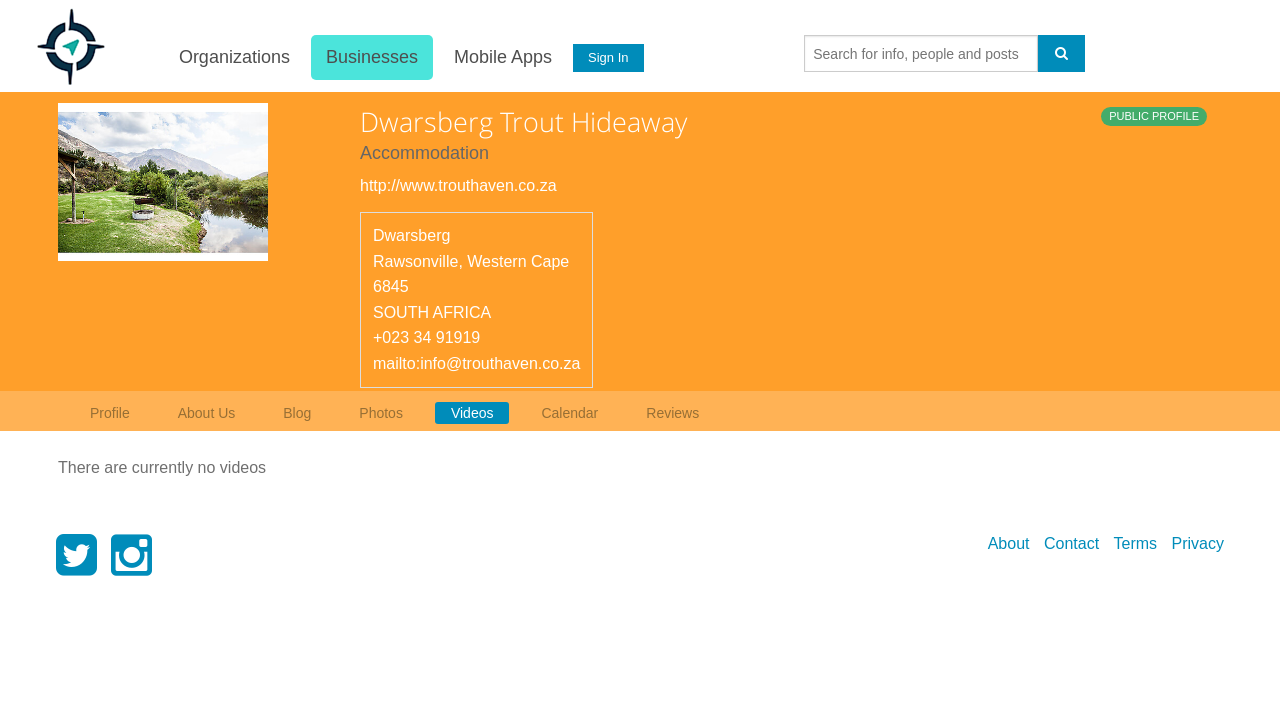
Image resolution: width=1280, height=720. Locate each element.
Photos (381, 413)
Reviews (672, 413)
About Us (207, 413)
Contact (1071, 543)
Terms (1136, 543)
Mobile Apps (501, 57)
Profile (110, 413)
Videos (472, 413)
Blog (297, 413)
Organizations (232, 57)
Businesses (370, 57)
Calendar (569, 413)
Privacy (1198, 543)
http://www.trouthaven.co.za (458, 185)
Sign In (607, 57)
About (1009, 543)
